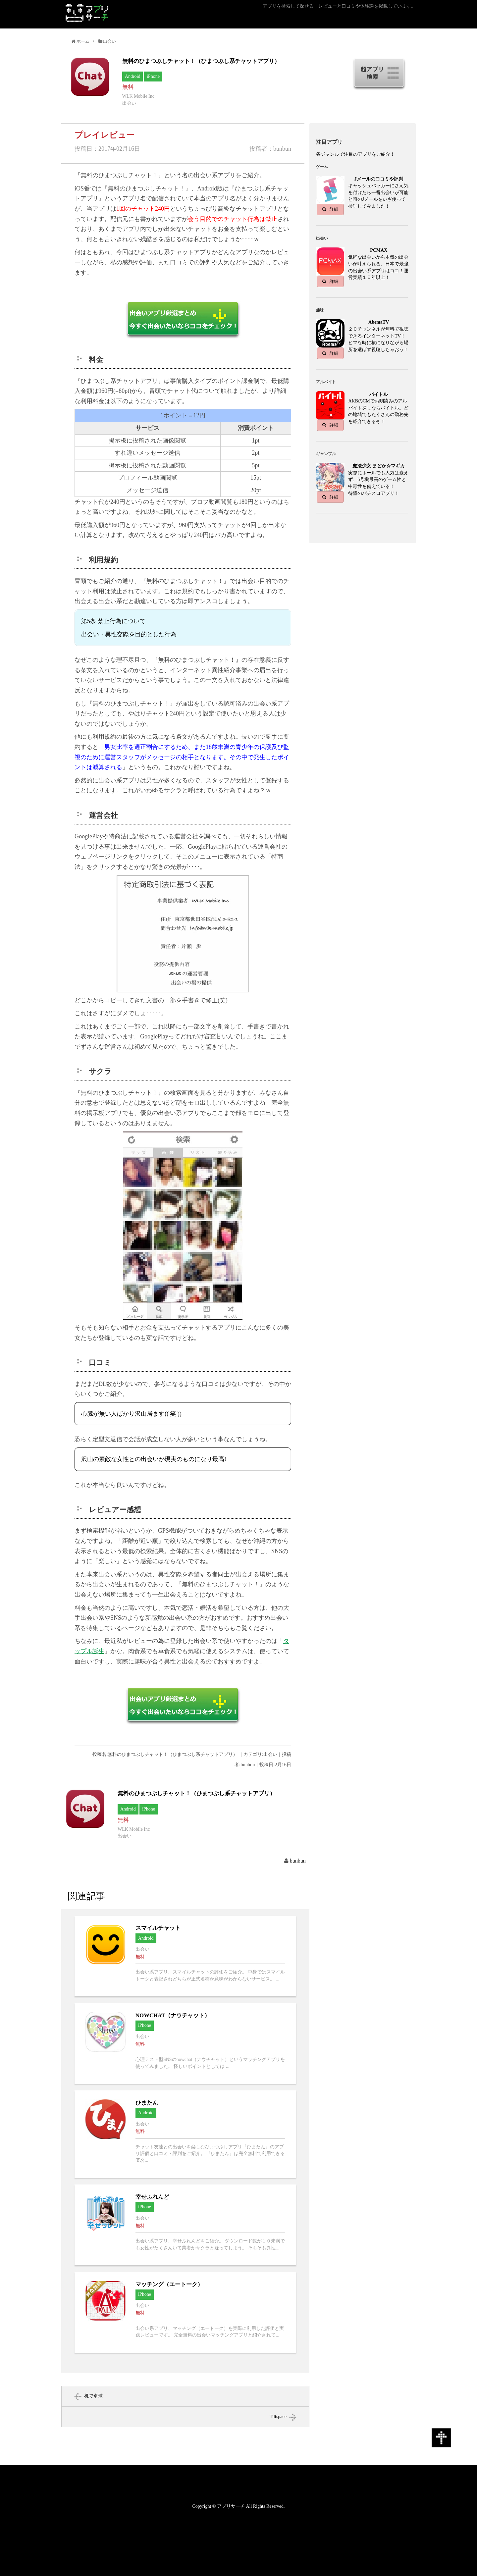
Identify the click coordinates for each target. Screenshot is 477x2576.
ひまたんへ (185, 2134)
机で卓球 (93, 2395)
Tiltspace (278, 2416)
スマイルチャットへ (185, 1956)
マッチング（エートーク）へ (185, 2312)
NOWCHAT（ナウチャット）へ (185, 2043)
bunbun (298, 1861)
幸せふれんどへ (185, 2224)
